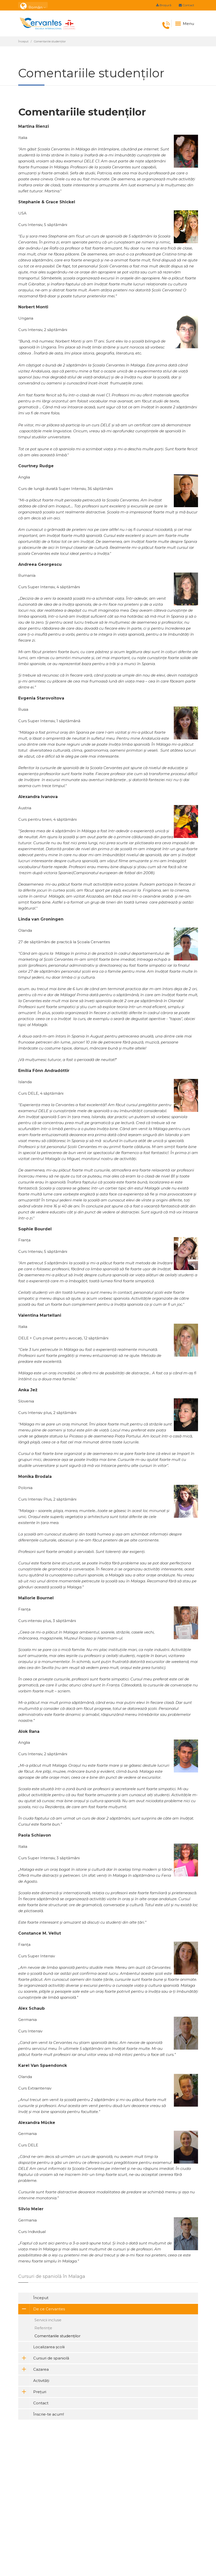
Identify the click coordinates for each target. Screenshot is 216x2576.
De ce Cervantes (41, 2309)
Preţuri (32, 2392)
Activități (41, 2380)
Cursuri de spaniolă (43, 2358)
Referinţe (43, 2328)
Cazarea (33, 2369)
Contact (186, 5)
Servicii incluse (47, 2320)
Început (23, 41)
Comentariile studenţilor (57, 2336)
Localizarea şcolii (49, 2346)
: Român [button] (33, 5)
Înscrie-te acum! (48, 2414)
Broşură (163, 5)
